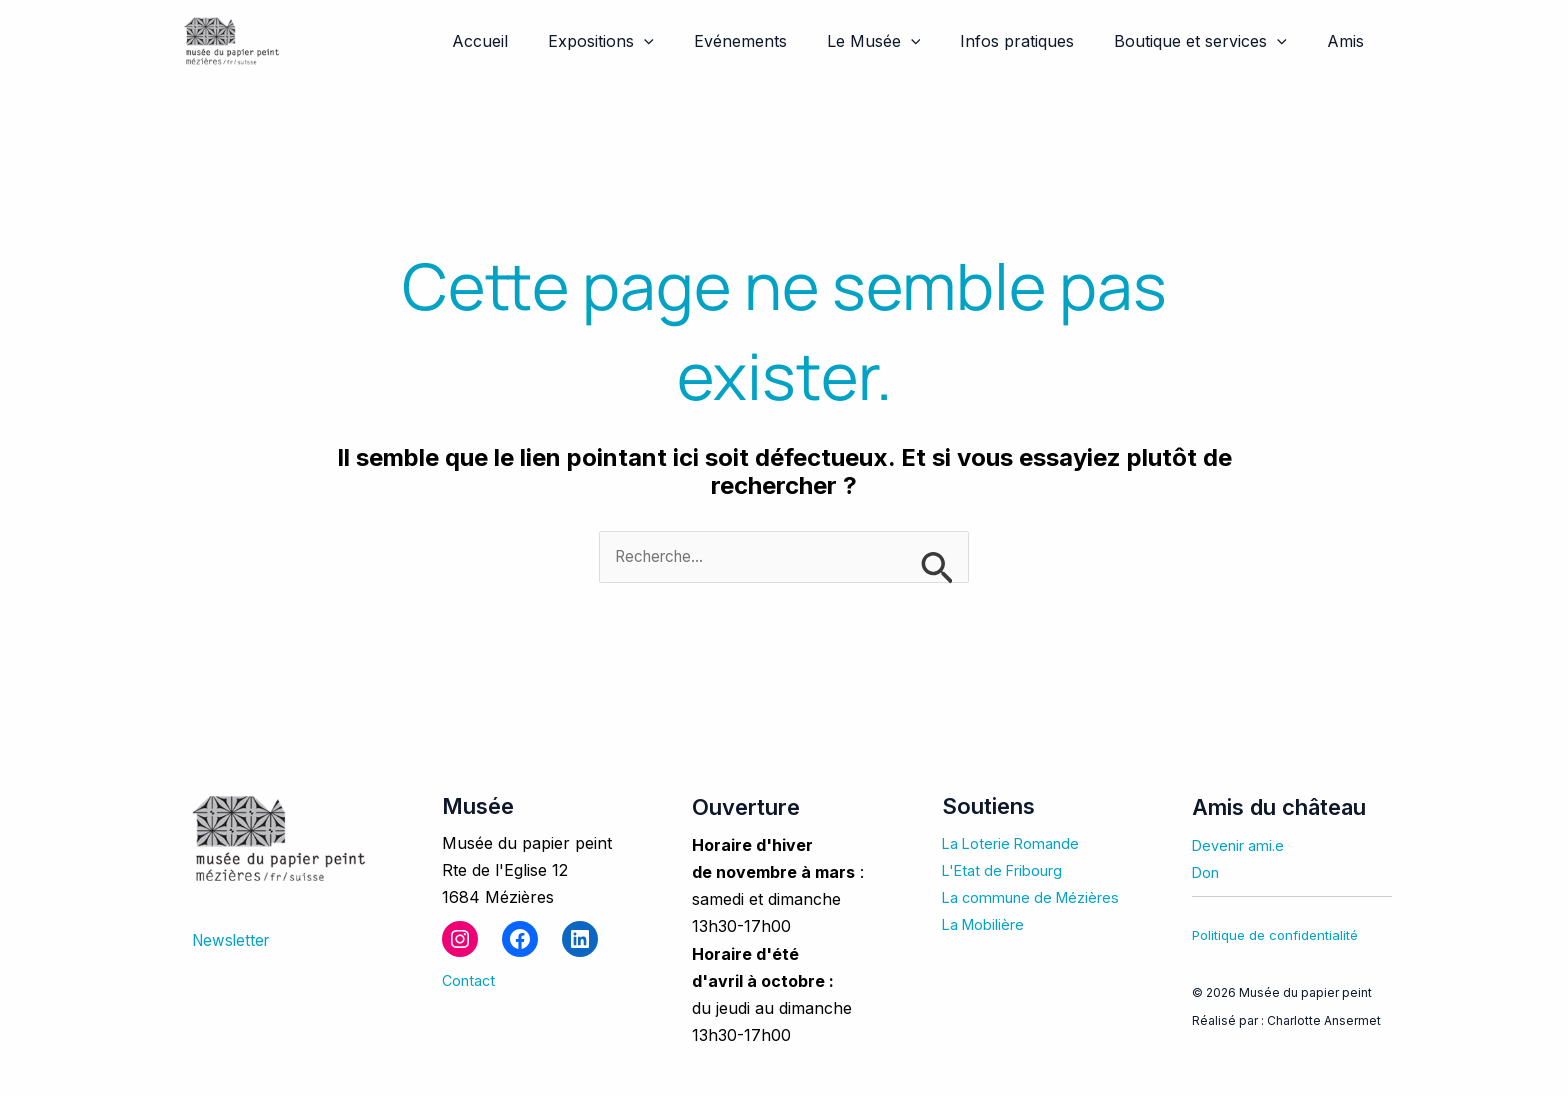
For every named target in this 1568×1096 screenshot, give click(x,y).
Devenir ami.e (1243, 846)
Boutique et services (1212, 41)
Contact (471, 981)
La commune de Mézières (1040, 898)
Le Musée (902, 41)
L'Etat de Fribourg (1010, 871)
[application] (688, 41)
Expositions (645, 41)
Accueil (532, 41)
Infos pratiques (1037, 41)
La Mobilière (988, 925)
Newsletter (233, 942)
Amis (1349, 41)
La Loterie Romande (1018, 844)
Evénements (776, 41)
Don (1208, 873)
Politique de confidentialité (1275, 936)
